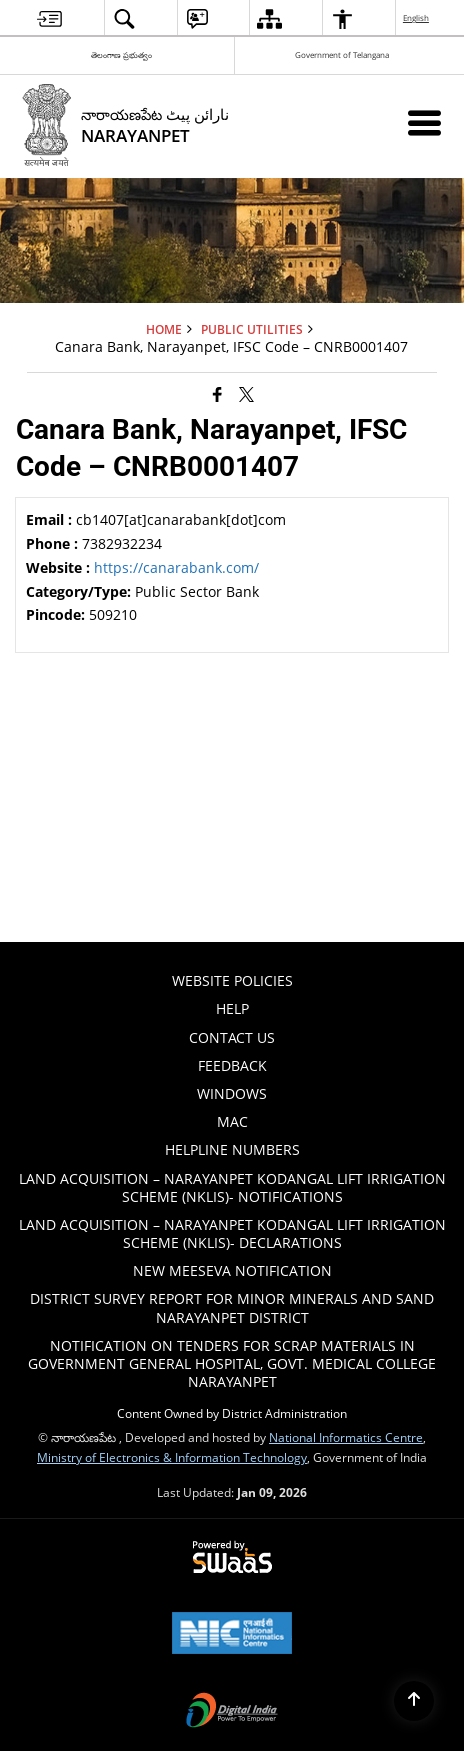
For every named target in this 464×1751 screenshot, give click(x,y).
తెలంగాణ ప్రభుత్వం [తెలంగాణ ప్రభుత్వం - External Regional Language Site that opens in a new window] (121, 54)
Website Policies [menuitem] (232, 980)
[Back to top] (414, 1701)
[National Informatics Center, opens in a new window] (232, 1635)
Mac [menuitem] (232, 1121)
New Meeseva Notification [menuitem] (232, 1270)
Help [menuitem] (232, 1008)
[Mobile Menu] (424, 122)
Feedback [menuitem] (232, 1065)
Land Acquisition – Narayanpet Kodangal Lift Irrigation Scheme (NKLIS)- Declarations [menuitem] (232, 1233)
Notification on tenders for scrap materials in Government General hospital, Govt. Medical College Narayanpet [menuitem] (232, 1363)
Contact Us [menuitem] (232, 1037)
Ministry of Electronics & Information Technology (172, 1457)
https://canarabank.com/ (176, 567)
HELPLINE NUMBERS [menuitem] (232, 1149)
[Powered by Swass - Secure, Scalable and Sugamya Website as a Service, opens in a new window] (232, 1558)
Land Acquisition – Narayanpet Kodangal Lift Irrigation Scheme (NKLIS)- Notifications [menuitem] (232, 1187)
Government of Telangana (342, 54)
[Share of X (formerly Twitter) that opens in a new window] (246, 393)
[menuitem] (49, 18)
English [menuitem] (417, 17)
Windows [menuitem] (232, 1093)
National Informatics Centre (346, 1437)
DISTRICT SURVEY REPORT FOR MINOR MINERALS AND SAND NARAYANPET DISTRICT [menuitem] (232, 1307)
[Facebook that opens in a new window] (217, 393)
